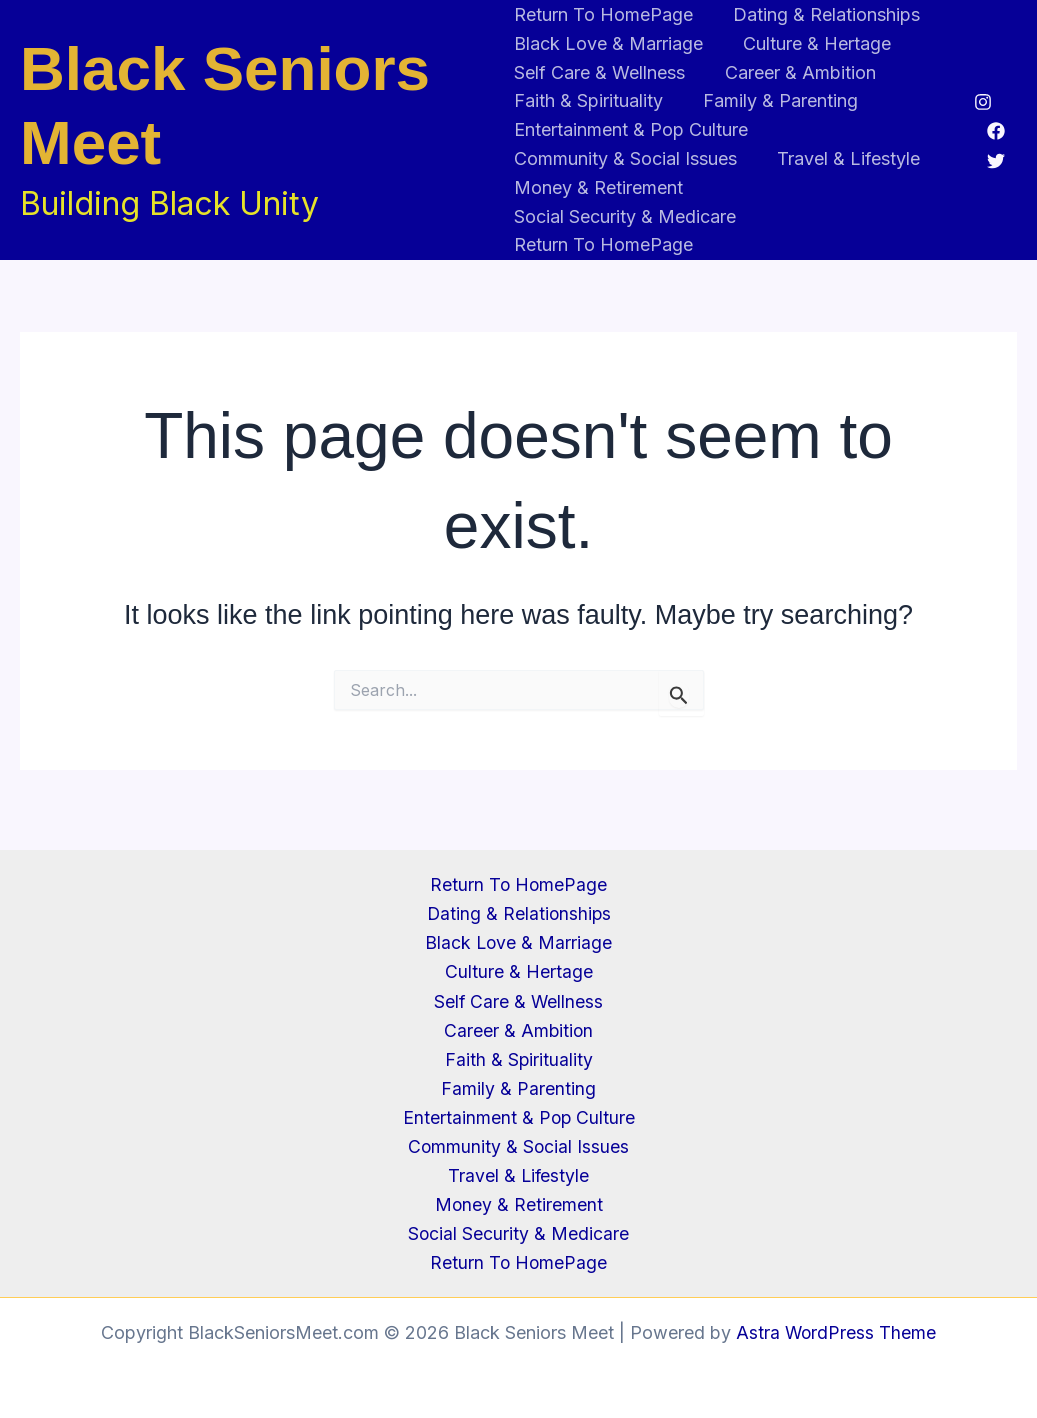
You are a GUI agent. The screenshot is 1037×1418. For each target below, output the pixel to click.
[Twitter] (996, 161)
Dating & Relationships (822, 14)
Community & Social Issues (625, 158)
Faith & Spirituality (588, 100)
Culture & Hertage (813, 43)
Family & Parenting (776, 100)
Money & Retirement (598, 187)
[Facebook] (996, 131)
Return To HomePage (603, 14)
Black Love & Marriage (608, 43)
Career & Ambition (796, 72)
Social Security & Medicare (625, 216)
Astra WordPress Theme (836, 1332)
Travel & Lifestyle (844, 158)
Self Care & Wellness (599, 72)
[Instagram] (983, 102)
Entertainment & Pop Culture (631, 129)
